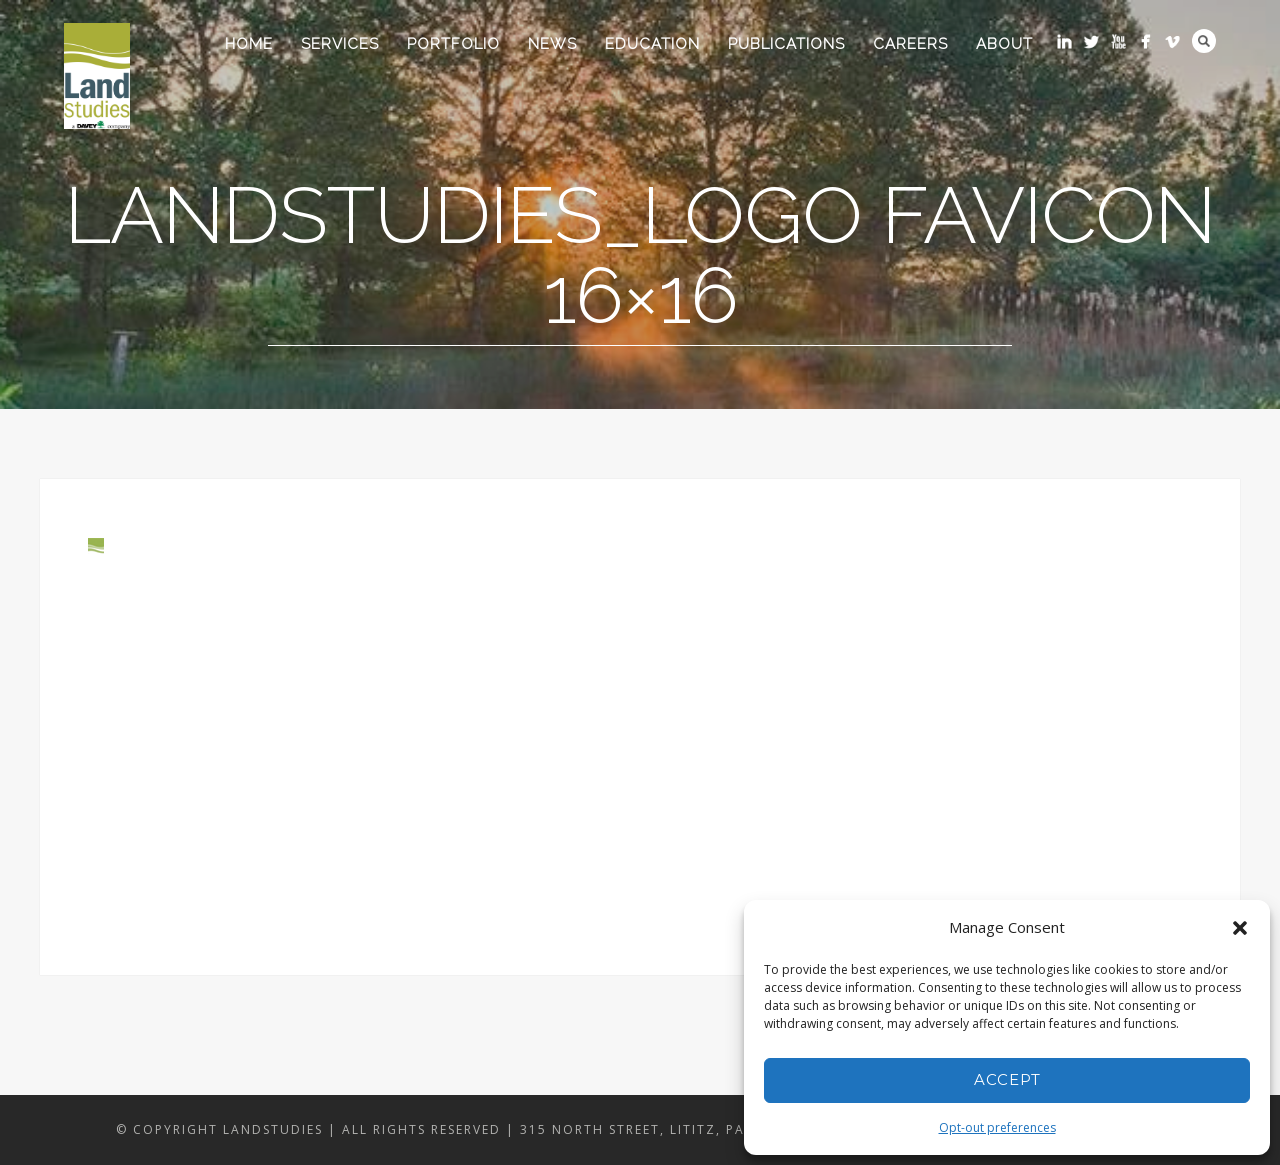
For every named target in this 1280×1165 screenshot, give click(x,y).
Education (652, 44)
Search (1204, 41)
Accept (1007, 1079)
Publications (786, 44)
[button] (1240, 928)
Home (249, 44)
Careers (910, 44)
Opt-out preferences (997, 1127)
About (1004, 44)
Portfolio (453, 44)
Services (340, 44)
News (552, 44)
